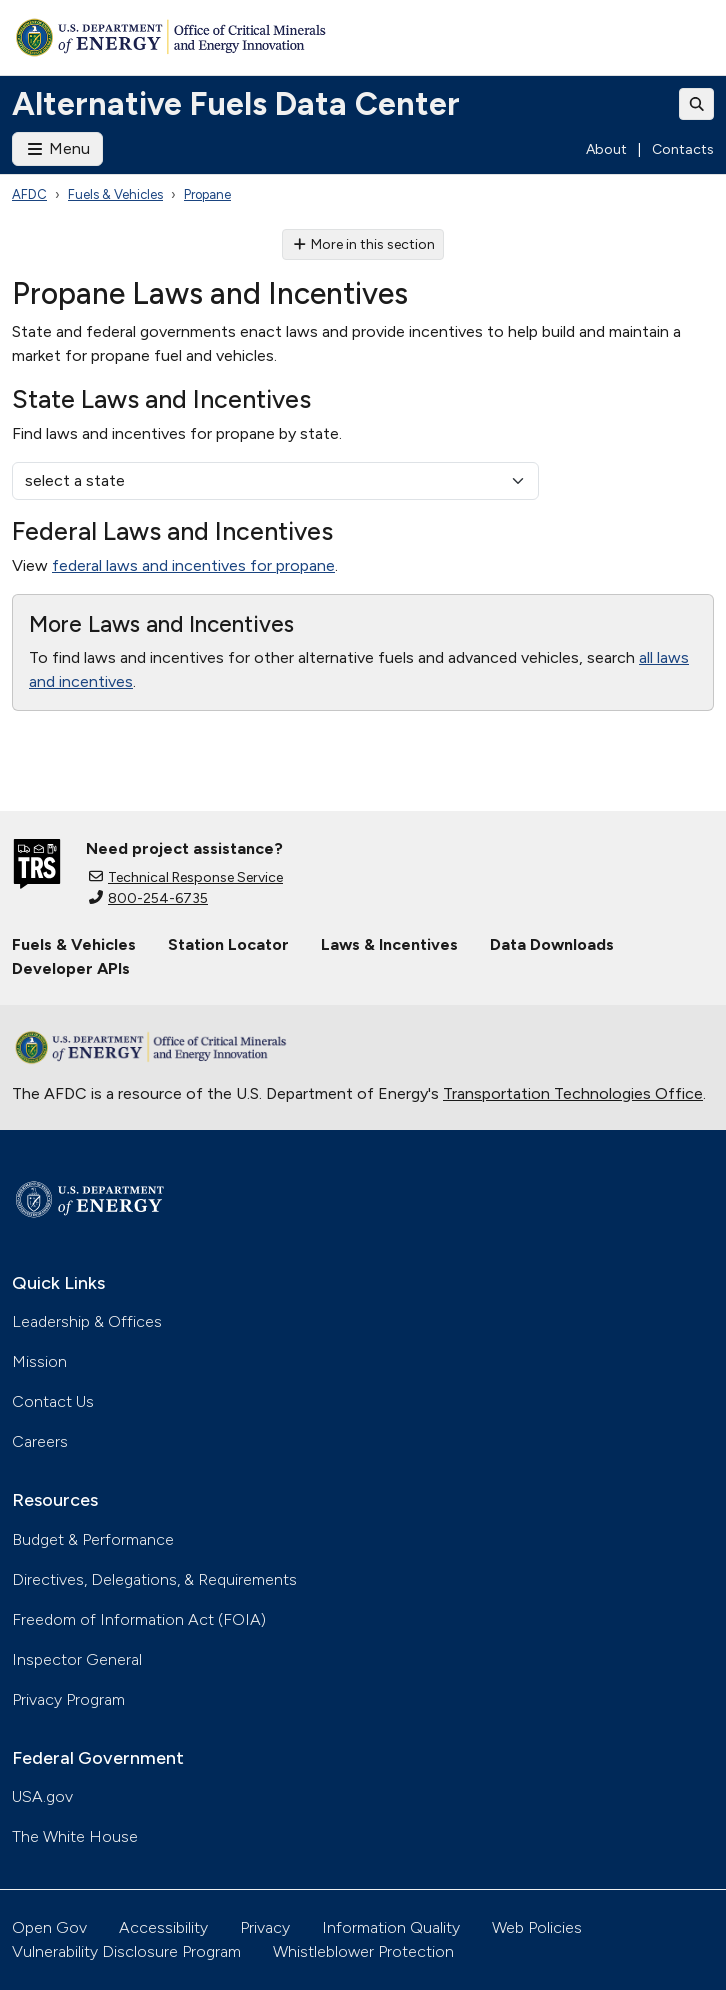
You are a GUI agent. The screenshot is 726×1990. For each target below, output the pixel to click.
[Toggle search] (697, 104)
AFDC (29, 194)
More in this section (363, 244)
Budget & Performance (93, 1539)
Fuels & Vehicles (115, 194)
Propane (207, 194)
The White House (75, 1836)
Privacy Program (68, 1699)
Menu (57, 148)
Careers (40, 1441)
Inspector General (77, 1659)
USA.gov (42, 1796)
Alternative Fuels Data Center (236, 104)
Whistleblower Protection (363, 1951)
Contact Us (53, 1401)
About (606, 149)
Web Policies (537, 1927)
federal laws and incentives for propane (193, 565)
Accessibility (163, 1927)
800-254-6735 (148, 898)
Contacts (683, 149)
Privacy (265, 1927)
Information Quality (391, 1927)
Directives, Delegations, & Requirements (154, 1579)
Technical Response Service (186, 877)
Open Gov (49, 1927)
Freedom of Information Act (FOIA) (139, 1619)
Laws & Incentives (389, 944)
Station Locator (228, 944)
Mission (39, 1361)
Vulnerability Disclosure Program (126, 1951)
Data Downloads (552, 944)
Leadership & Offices (87, 1321)
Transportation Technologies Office (573, 1093)
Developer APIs (71, 968)
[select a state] (275, 481)
